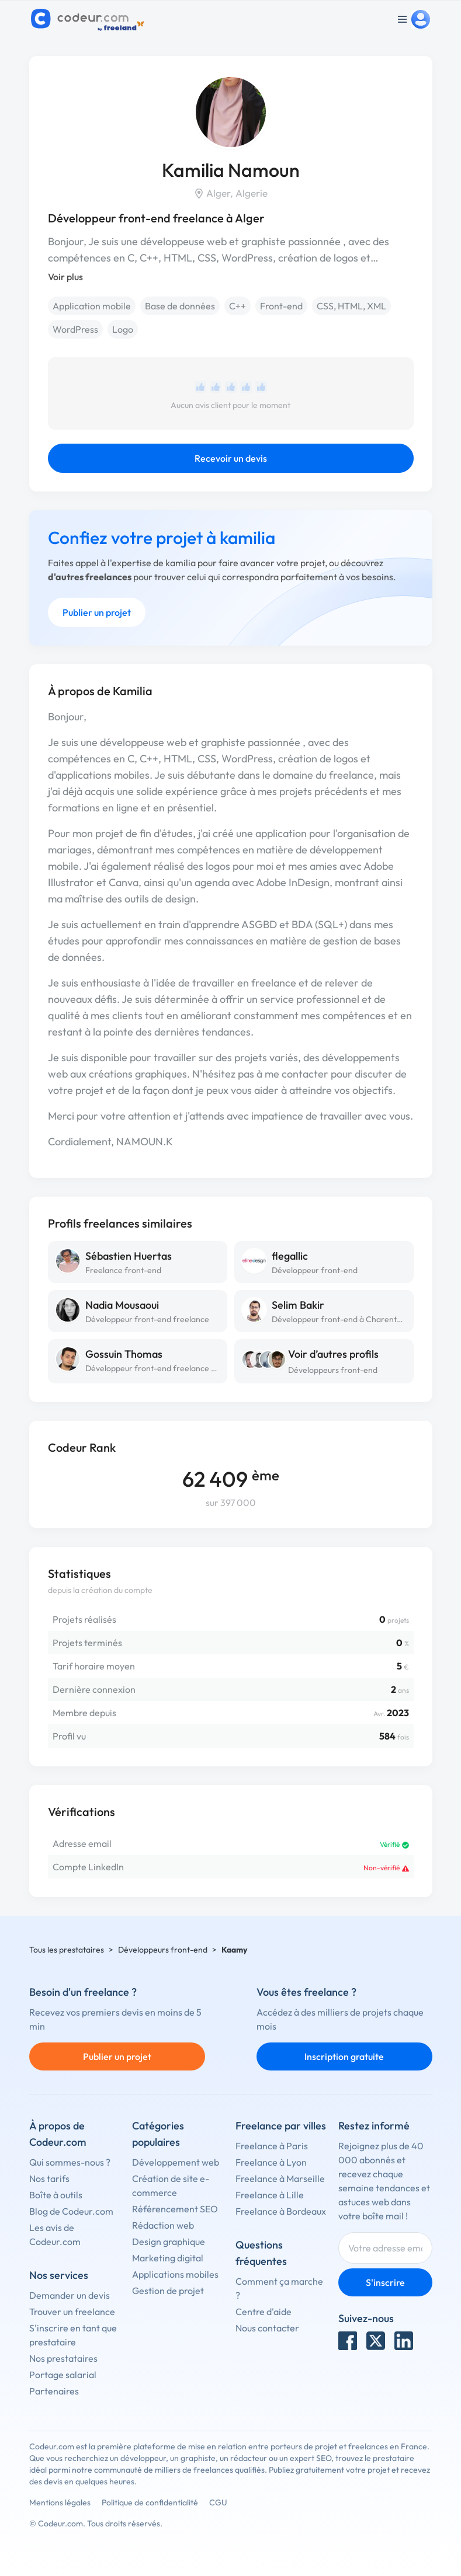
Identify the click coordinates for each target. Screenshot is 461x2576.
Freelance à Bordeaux (280, 2211)
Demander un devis (69, 2295)
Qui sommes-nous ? (69, 2162)
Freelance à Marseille (280, 2178)
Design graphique (168, 2241)
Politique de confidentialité (150, 2502)
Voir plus (65, 277)
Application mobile (92, 306)
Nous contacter (267, 2328)
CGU (218, 2502)
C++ (237, 306)
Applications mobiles (175, 2274)
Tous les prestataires (66, 1949)
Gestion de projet (168, 2290)
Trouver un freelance (72, 2311)
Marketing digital (167, 2258)
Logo (122, 329)
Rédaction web (163, 2225)
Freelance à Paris (271, 2146)
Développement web (175, 2162)
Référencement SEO (175, 2209)
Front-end (281, 306)
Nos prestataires (63, 2358)
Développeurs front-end (332, 1370)
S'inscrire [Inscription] (385, 2282)
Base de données (180, 306)
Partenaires (54, 2391)
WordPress (75, 329)
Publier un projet (97, 612)
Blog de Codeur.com (71, 2211)
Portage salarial (62, 2374)
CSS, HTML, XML (351, 306)
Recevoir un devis (231, 458)
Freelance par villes (280, 2125)
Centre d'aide (263, 2311)
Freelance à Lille (269, 2195)
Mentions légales (60, 2502)
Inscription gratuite (344, 2056)
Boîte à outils (55, 2195)
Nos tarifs (49, 2178)
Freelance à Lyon (271, 2162)
